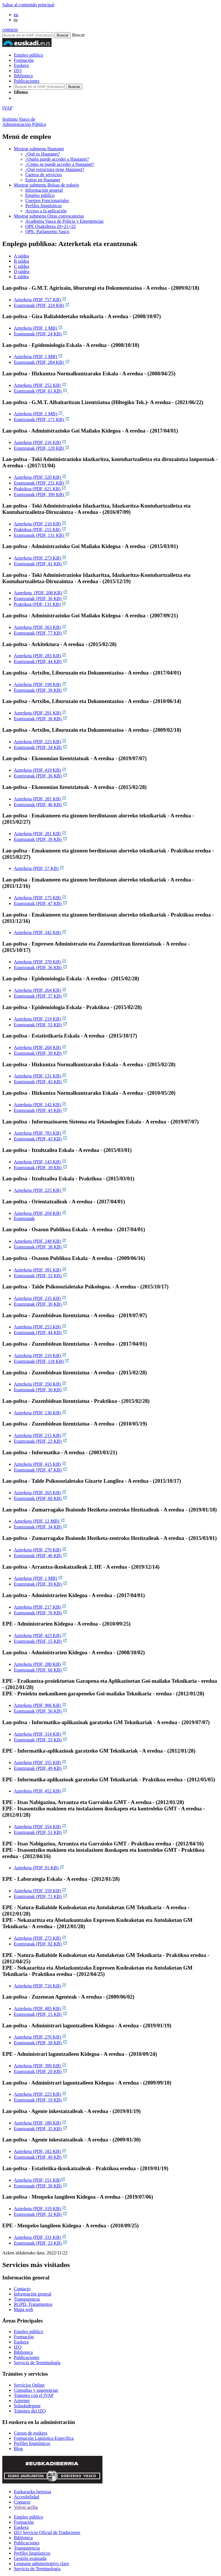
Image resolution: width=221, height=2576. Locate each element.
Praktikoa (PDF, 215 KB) (40, 529)
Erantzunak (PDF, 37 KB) (40, 996)
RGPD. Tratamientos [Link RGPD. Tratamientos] (33, 2304)
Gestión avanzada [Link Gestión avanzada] (30, 2558)
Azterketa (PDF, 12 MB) (39, 1521)
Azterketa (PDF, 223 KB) (40, 741)
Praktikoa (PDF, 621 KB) (40, 488)
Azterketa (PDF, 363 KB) (40, 627)
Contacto (22, 2502)
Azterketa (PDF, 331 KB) (40, 2237)
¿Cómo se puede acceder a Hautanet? (59, 164)
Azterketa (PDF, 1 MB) (38, 328)
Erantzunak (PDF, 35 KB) (40, 2128)
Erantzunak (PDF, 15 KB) (40, 1641)
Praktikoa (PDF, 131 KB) (40, 604)
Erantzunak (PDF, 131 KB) (42, 535)
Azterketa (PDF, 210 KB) (40, 523)
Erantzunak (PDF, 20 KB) (40, 2071)
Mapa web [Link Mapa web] (23, 2309)
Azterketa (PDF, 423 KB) (40, 1635)
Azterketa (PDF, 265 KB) (40, 1492)
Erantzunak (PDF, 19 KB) (40, 2099)
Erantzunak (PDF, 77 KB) (40, 633)
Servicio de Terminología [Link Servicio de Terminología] (37, 2362)
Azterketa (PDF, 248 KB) (40, 1241)
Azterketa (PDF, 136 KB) (40, 1412)
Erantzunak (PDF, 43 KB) (40, 1081)
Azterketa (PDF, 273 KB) (40, 558)
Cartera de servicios (43, 174)
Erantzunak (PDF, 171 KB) (42, 419)
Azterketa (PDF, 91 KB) (39, 1867)
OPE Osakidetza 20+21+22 (50, 226)
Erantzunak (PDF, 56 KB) (40, 1711)
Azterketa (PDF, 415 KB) (40, 1464)
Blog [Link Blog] (18, 2448)
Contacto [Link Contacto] (22, 2288)
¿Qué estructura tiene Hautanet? (54, 169)
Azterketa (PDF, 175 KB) (40, 897)
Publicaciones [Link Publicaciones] (26, 2357)
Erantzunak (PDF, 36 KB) (40, 598)
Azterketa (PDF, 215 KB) (40, 1435)
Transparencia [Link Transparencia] (27, 2299)
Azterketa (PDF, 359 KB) (40, 1890)
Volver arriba (26, 2507)
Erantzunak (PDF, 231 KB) (42, 483)
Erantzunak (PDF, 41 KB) (40, 563)
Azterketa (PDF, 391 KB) (40, 1269)
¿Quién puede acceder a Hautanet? (57, 159)
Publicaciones (26, 80)
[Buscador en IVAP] (27, 35)
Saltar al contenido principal (28, 4)
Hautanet (39, 148)
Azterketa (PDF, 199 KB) (40, 684)
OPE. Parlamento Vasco (47, 231)
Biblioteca (23, 75)
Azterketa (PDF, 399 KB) (40, 2065)
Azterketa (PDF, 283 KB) (40, 655)
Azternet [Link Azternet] (22, 2400)
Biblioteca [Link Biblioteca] (23, 2352)
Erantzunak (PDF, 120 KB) (42, 448)
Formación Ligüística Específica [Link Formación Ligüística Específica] (44, 2438)
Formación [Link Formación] (24, 2336)
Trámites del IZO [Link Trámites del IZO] (30, 2410)
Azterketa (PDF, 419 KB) (40, 770)
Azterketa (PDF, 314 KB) (40, 1734)
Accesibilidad (26, 2496)
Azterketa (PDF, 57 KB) (39, 868)
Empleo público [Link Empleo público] (28, 2331)
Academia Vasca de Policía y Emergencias (64, 221)
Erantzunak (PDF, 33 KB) (40, 1275)
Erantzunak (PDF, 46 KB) (40, 804)
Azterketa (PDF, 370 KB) (40, 961)
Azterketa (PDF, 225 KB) (40, 1190)
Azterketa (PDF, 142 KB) (40, 1104)
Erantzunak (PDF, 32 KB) (40, 2214)
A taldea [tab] (21, 255)
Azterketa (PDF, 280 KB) (40, 1664)
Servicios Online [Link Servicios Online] (29, 2385)
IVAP (7, 107)
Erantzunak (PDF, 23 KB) (40, 1441)
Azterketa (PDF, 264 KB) (40, 990)
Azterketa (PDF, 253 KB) (40, 1326)
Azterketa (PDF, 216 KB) (40, 442)
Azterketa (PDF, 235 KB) (40, 1298)
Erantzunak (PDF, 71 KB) (40, 1896)
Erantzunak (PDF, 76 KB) (40, 1612)
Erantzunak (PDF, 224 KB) (42, 305)
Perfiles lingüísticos (43, 205)
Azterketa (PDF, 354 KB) (40, 1826)
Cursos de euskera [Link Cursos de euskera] (30, 2433)
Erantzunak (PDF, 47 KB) (40, 903)
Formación (24, 60)
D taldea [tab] (21, 271)
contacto (10, 29)
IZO (18, 70)
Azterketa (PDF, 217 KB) (40, 1607)
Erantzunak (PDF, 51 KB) (40, 1832)
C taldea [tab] (21, 266)
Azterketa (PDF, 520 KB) (40, 477)
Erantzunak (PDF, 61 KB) (40, 391)
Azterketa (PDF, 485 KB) (40, 2008)
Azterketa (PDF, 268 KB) (40, 1047)
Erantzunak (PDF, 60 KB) (40, 1498)
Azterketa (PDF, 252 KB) (40, 385)
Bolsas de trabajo (46, 185)
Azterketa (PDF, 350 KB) (40, 1384)
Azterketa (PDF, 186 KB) (40, 2122)
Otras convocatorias (49, 216)
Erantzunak (24, 1218)
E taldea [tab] (21, 276)
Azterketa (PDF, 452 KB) (40, 1791)
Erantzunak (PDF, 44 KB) (40, 661)
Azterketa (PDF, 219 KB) (40, 1019)
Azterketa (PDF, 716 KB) (40, 1985)
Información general (44, 190)
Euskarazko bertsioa (32, 2491)
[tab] (116, 256)
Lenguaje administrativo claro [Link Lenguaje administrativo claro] (41, 2563)
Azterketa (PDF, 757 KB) (40, 299)
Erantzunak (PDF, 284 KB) (42, 362)
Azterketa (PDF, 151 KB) (39, 2180)
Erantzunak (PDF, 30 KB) (40, 1304)
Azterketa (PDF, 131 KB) (40, 1075)
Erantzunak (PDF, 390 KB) (42, 494)
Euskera (21, 65)
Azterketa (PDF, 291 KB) (40, 712)
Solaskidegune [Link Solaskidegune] (27, 2405)
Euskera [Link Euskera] (21, 2341)
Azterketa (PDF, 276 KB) (40, 2037)
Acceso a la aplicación (45, 210)
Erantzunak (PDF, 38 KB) (40, 1246)
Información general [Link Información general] (32, 2293)
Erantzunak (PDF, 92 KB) (40, 1943)
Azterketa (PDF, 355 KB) (40, 1762)
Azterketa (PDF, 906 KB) (40, 1705)
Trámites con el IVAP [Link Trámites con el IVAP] (34, 2395)
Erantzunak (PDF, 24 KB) (40, 333)
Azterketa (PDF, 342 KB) (40, 932)
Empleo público (28, 55)
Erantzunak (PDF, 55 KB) (40, 1024)
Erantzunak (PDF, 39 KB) (40, 690)
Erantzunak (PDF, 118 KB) (41, 1361)
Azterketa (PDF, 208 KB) (41, 592)
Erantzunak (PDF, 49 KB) (40, 1768)
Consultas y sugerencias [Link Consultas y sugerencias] (36, 2390)
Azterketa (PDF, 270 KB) (40, 1549)
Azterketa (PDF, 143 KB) (40, 1161)
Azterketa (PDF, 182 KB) (40, 2151)
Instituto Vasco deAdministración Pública (24, 122)
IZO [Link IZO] (18, 2347)
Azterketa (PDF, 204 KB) (40, 1213)
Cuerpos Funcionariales (47, 200)
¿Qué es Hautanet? (42, 153)
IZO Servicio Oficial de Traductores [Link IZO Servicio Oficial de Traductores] (47, 2532)
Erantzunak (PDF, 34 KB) (40, 747)
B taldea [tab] (21, 261)
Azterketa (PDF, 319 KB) (40, 2208)
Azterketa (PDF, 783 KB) (40, 1133)
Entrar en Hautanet (42, 179)
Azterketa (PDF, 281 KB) (40, 798)
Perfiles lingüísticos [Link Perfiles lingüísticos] (32, 2443)
